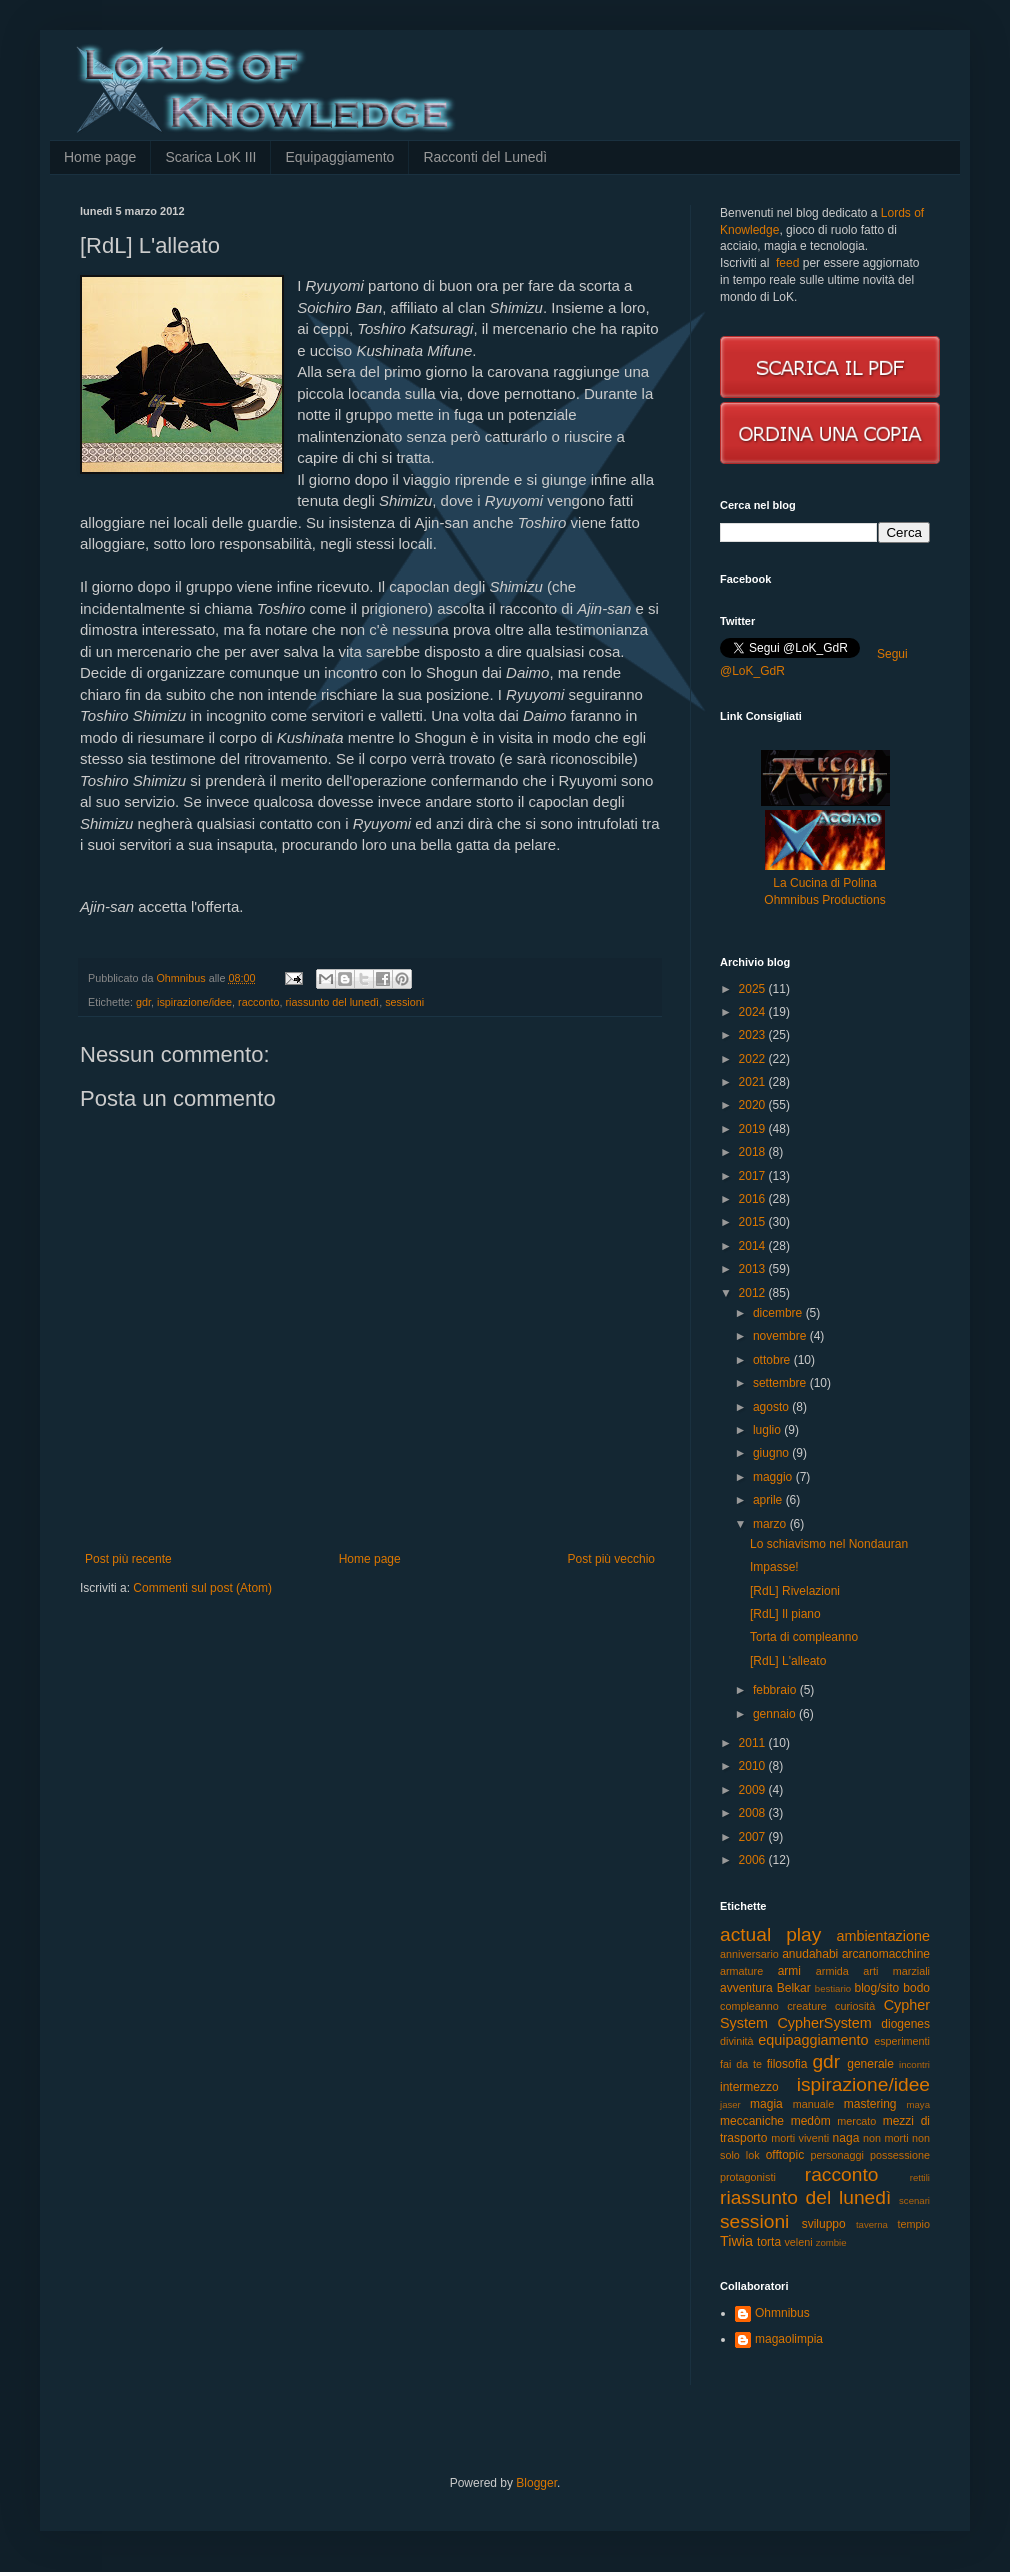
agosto (772, 1407)
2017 (754, 1176)
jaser (730, 2104)
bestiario (833, 1988)
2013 (754, 1269)
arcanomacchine (886, 1954)
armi (789, 1971)
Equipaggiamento (339, 157)
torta (769, 2242)
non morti (885, 2138)
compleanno (749, 2006)
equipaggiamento (813, 2040)
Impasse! (774, 1567)
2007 (754, 1837)
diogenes (905, 2024)
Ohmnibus (782, 2313)
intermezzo (749, 2087)
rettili (920, 2177)
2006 (754, 1860)
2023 (754, 1035)
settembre (781, 1383)
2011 (754, 1743)
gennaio (776, 1714)
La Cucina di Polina (824, 883)
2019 (754, 1129)
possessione (900, 2155)
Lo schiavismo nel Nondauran (829, 1544)
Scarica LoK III (210, 157)
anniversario (749, 1954)
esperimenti (902, 2041)
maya (918, 2104)
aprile (769, 1500)
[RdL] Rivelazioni (795, 1591)
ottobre (773, 1360)
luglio (768, 1430)
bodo (916, 1988)
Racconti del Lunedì (485, 157)
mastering (870, 2104)
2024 (754, 1012)
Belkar (794, 1988)
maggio (774, 1477)
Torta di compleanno (804, 1637)
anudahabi (810, 1954)
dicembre (779, 1313)
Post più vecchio (611, 1559)
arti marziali (896, 1971)
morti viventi (800, 2138)
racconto (258, 1002)
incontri (914, 2064)
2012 (754, 1293)
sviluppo (824, 2224)
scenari (914, 2200)
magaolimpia (789, 2339)
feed (787, 263)
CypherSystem (824, 2023)
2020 (754, 1105)
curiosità (855, 2006)
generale (870, 2064)
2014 (754, 1246)
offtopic (785, 2155)
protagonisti (748, 2177)
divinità (737, 2041)
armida (832, 1971)
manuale (813, 2104)
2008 (754, 1813)
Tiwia (736, 2241)
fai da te (741, 2064)
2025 (754, 989)
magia (766, 2104)
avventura (746, 1988)
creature (807, 2006)
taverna (872, 2224)
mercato (856, 2121)
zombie (831, 2242)
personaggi (837, 2155)
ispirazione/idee (194, 1002)
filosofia (787, 2064)
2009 (754, 1790)
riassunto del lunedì (332, 1002)
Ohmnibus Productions (824, 900)
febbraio (776, 1690)
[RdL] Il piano (785, 1614)
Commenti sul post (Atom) (202, 1588)
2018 (754, 1152)
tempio (914, 2224)
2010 (754, 1766)
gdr (143, 1002)
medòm (811, 2121)
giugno (772, 1453)
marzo (771, 1524)
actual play (770, 1934)
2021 (754, 1082)
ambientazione (883, 1936)
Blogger (536, 2483)
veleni (798, 2242)
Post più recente (128, 1559)
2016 (754, 1199)
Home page (100, 157)
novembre (781, 1336)
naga (846, 2138)
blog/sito (877, 1988)
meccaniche (752, 2121)
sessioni (404, 1002)
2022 (754, 1059)
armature (741, 1971)
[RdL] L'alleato (788, 1661)
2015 (754, 1222)
